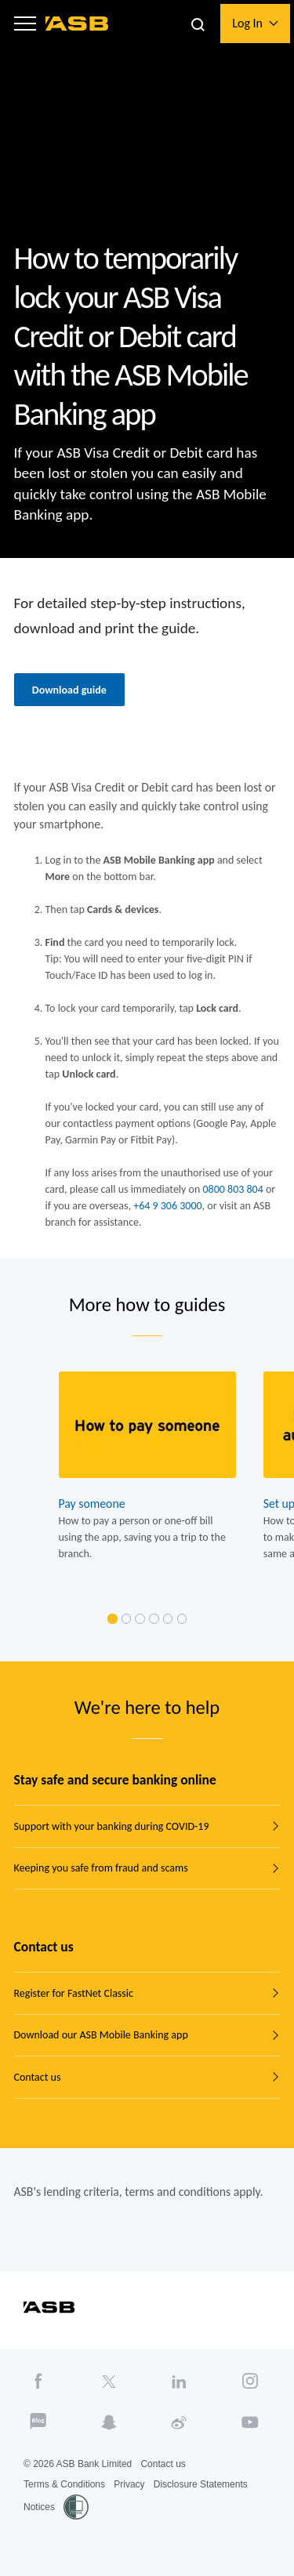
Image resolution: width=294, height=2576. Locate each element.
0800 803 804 (232, 1189)
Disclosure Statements (201, 2484)
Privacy (129, 2484)
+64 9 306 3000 (167, 1205)
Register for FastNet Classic (73, 1993)
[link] (112, 1619)
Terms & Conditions (64, 2484)
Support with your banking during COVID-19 (111, 1826)
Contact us (37, 2077)
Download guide (69, 690)
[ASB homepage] (77, 23)
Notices (39, 2507)
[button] (25, 24)
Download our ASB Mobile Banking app (101, 2035)
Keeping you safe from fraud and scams (101, 1868)
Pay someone (91, 1503)
